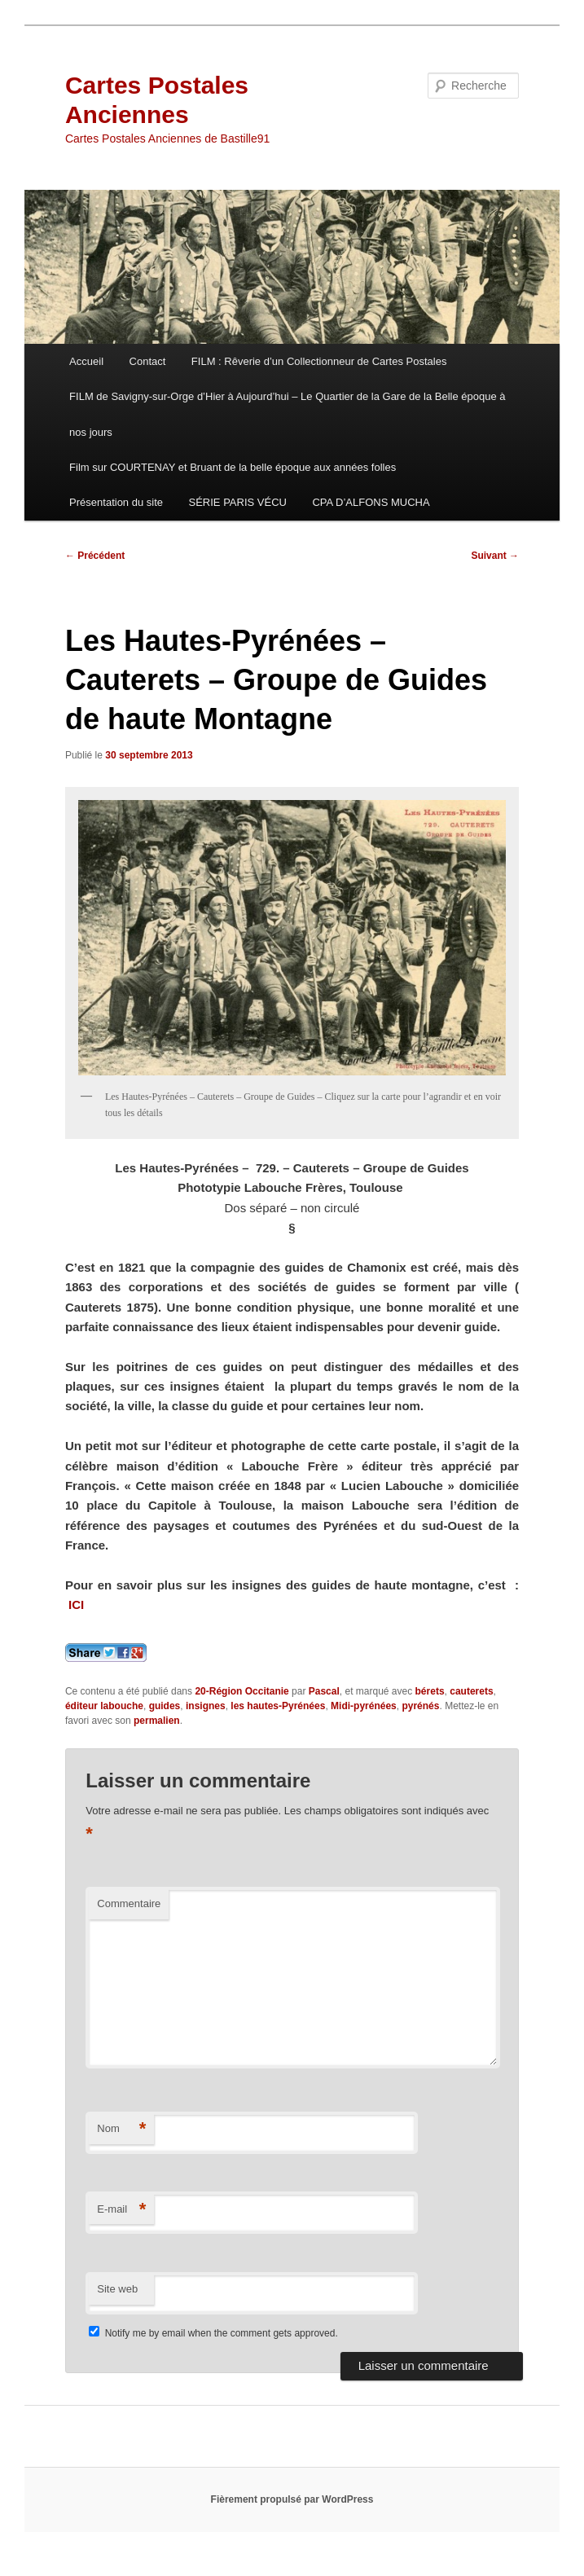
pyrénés (420, 1706)
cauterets (471, 1691)
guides (165, 1706)
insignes (206, 1706)
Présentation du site (116, 502)
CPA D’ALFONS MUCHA (370, 502)
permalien (157, 1720)
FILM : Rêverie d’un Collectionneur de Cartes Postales (319, 361)
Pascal (324, 1691)
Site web (117, 2289)
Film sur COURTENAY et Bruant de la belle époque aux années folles (232, 467)
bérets (430, 1691)
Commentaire (128, 1903)
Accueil (86, 361)
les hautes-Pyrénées (278, 1706)
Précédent (95, 555)
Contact (148, 361)
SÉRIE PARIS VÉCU (238, 502)
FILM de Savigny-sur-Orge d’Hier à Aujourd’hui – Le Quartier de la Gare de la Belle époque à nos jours (287, 413)
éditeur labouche (104, 1706)
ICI (79, 1604)
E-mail (121, 2210)
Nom (121, 2129)
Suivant (495, 555)
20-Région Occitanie (241, 1691)
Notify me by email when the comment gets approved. (213, 2333)
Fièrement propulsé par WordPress (292, 2499)
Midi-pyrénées (364, 1706)
